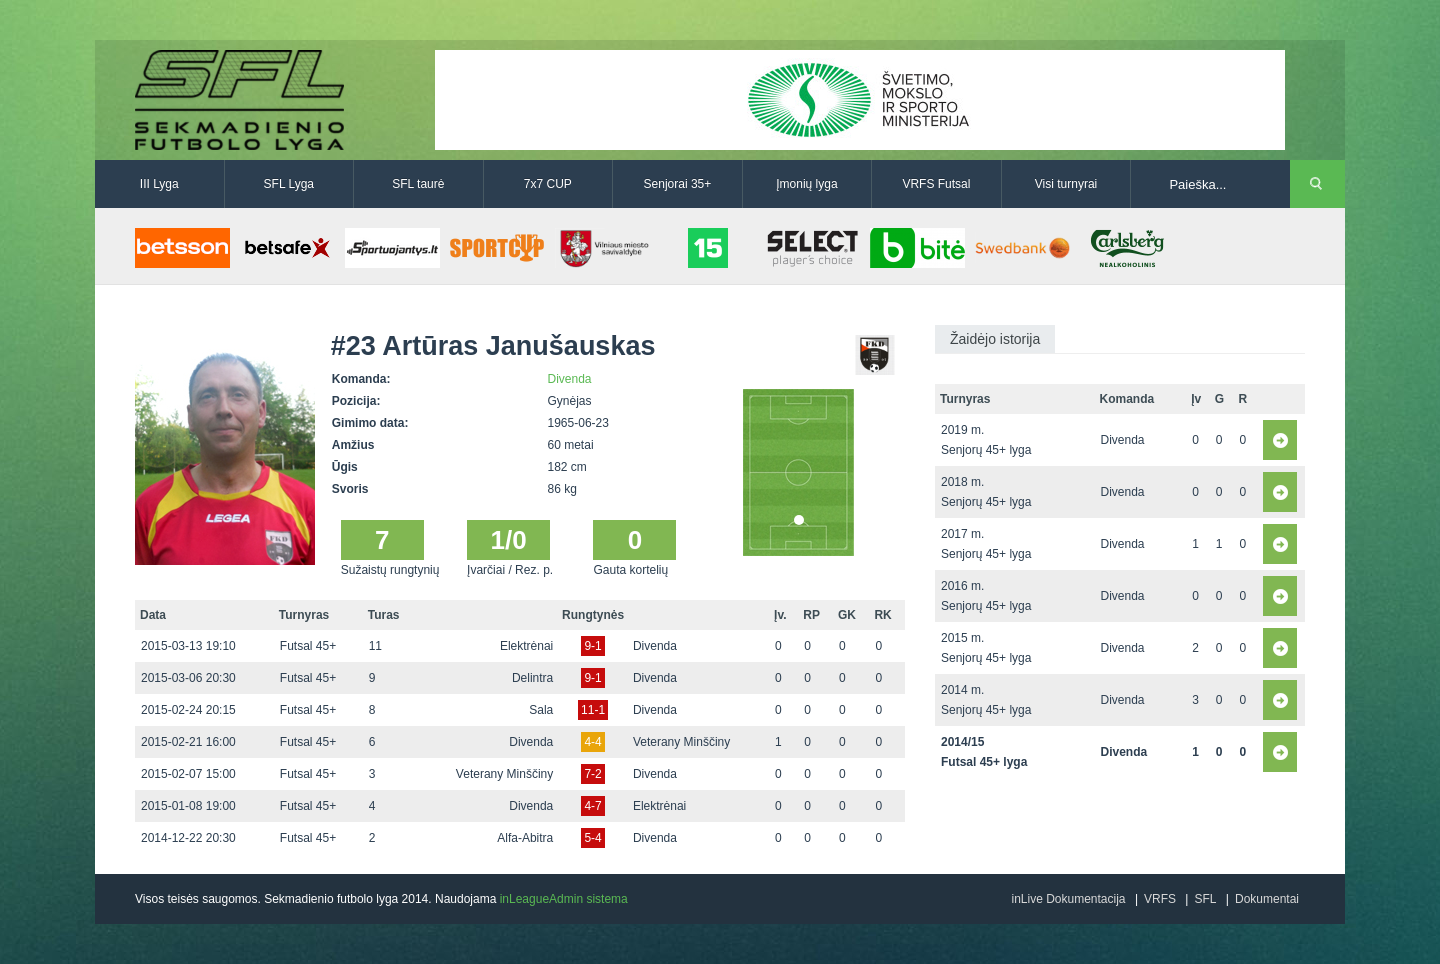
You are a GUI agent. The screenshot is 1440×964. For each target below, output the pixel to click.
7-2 (592, 774)
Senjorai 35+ (678, 184)
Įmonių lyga (806, 184)
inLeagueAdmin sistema (564, 899)
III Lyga (159, 184)
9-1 (592, 646)
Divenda (570, 379)
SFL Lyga (289, 184)
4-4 (592, 742)
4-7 (592, 806)
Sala (541, 710)
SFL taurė (418, 184)
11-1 (593, 710)
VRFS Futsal (936, 184)
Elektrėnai (526, 646)
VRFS (1160, 899)
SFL (1205, 899)
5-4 (592, 838)
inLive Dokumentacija (1068, 899)
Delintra (532, 678)
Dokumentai (1267, 899)
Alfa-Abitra (525, 838)
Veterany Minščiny (681, 742)
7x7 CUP (548, 184)
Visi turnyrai (1066, 184)
